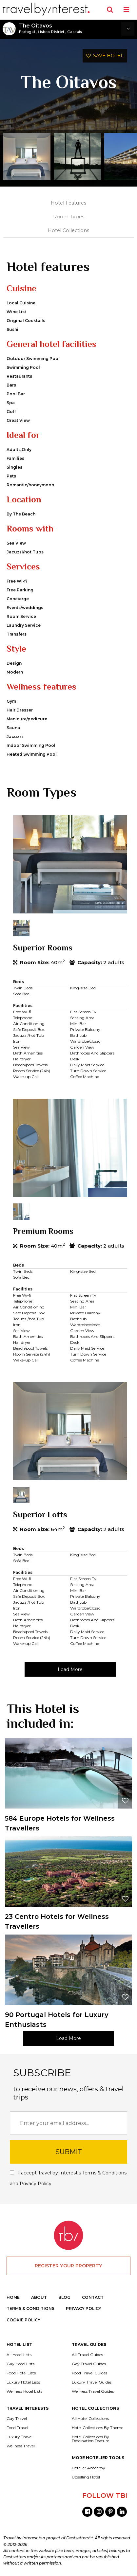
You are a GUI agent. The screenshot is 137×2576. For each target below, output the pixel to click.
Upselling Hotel (86, 2477)
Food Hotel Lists (21, 2373)
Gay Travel (17, 2419)
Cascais (74, 31)
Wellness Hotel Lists (24, 2391)
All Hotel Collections (90, 2419)
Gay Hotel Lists (20, 2364)
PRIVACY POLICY (83, 2308)
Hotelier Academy (88, 2468)
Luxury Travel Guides (91, 2382)
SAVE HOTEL (105, 56)
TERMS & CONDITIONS (30, 2308)
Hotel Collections (68, 230)
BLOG (64, 2297)
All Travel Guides (87, 2355)
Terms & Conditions (104, 2173)
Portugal (27, 31)
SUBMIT (68, 2152)
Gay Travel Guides (89, 2364)
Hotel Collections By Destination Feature (90, 2439)
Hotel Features (68, 203)
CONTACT (93, 2297)
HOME (13, 2297)
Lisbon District (51, 31)
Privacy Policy (35, 2184)
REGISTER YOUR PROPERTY (68, 2266)
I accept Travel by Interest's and (68, 2178)
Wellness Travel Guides (93, 2391)
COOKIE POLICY (23, 2319)
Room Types (68, 217)
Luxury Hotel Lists (23, 2382)
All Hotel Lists (19, 2355)
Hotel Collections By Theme (97, 2428)
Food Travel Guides (89, 2373)
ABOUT (39, 2297)
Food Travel (17, 2428)
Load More (70, 1669)
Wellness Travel (21, 2446)
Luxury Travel (19, 2437)
